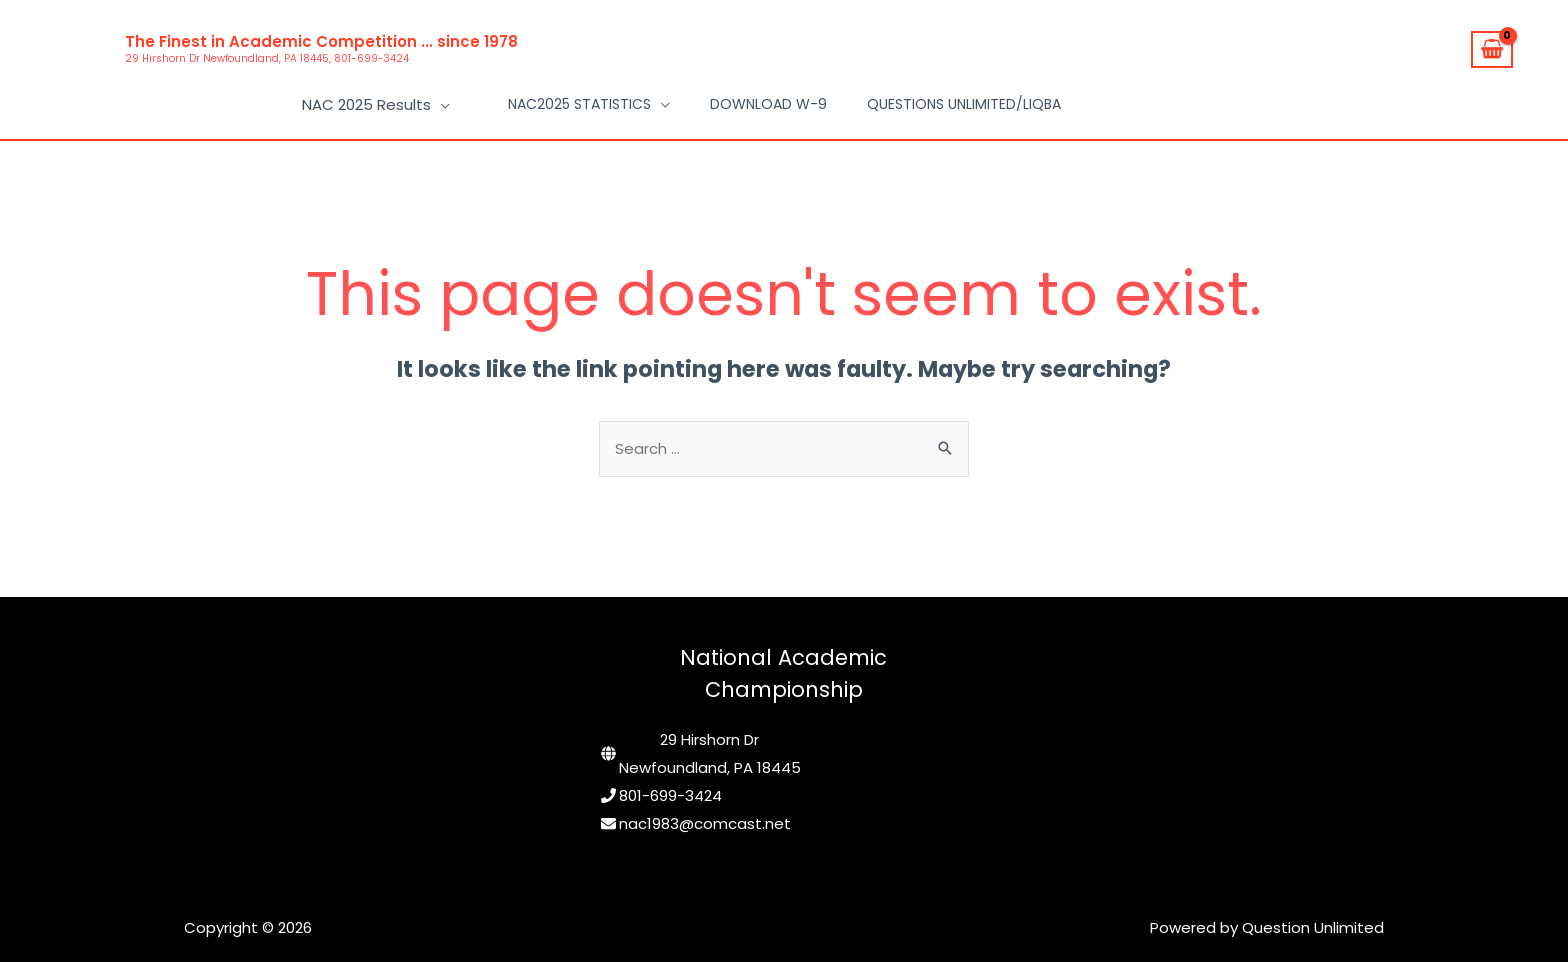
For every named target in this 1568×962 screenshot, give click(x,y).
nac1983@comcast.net (705, 814)
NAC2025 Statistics (579, 100)
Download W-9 (768, 100)
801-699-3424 (670, 786)
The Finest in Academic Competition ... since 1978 (321, 41)
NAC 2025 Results (369, 99)
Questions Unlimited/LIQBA (964, 100)
